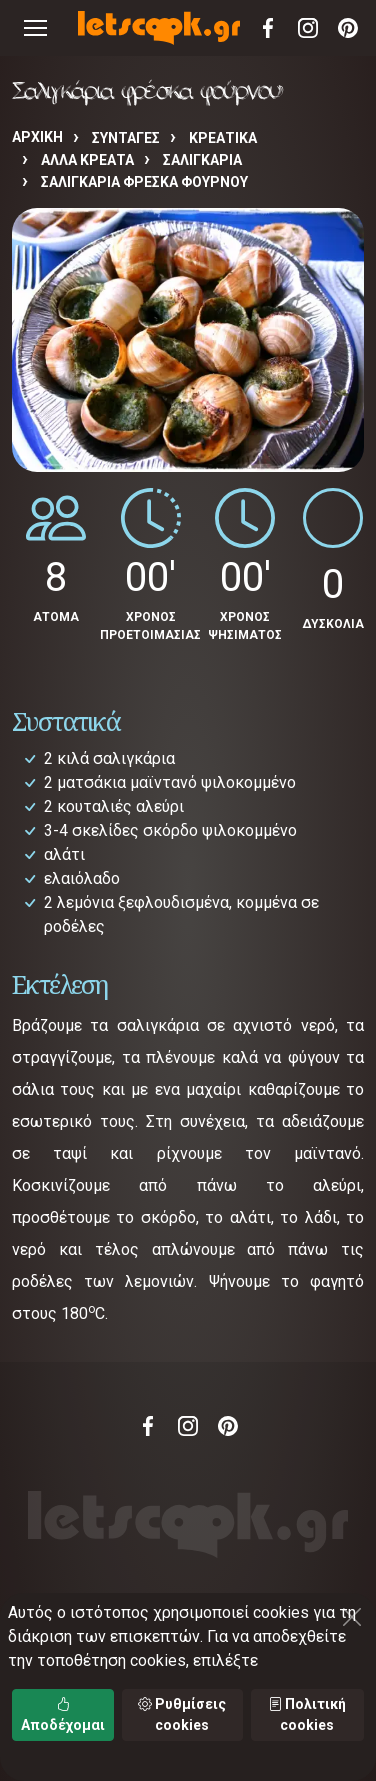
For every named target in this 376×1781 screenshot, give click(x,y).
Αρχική (37, 137)
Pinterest (348, 28)
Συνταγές (126, 138)
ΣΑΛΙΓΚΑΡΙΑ (202, 160)
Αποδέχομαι (63, 1714)
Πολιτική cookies (307, 1714)
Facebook (268, 28)
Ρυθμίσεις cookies (182, 1714)
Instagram (308, 28)
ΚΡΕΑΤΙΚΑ (223, 138)
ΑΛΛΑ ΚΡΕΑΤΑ (87, 160)
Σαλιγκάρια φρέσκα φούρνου (144, 182)
